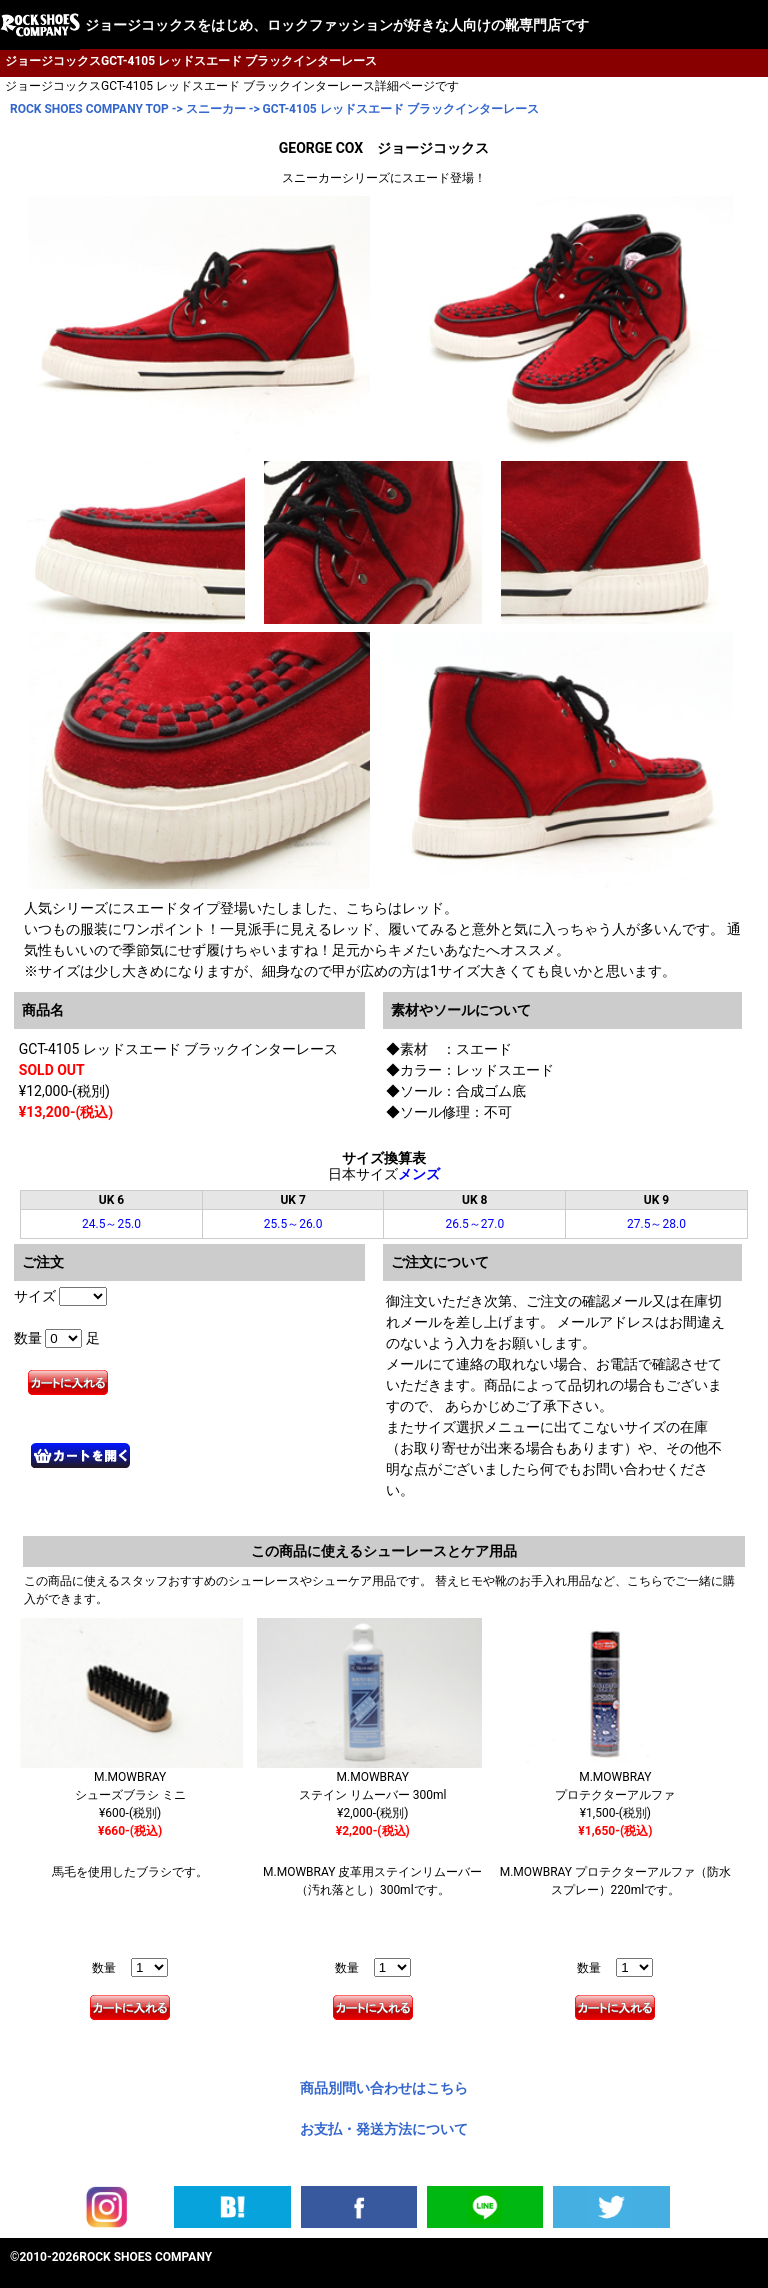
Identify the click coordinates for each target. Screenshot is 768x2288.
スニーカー (216, 109)
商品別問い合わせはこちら (384, 2088)
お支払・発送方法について (384, 2129)
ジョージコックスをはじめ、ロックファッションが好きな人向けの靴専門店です (337, 25)
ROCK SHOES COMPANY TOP (89, 109)
